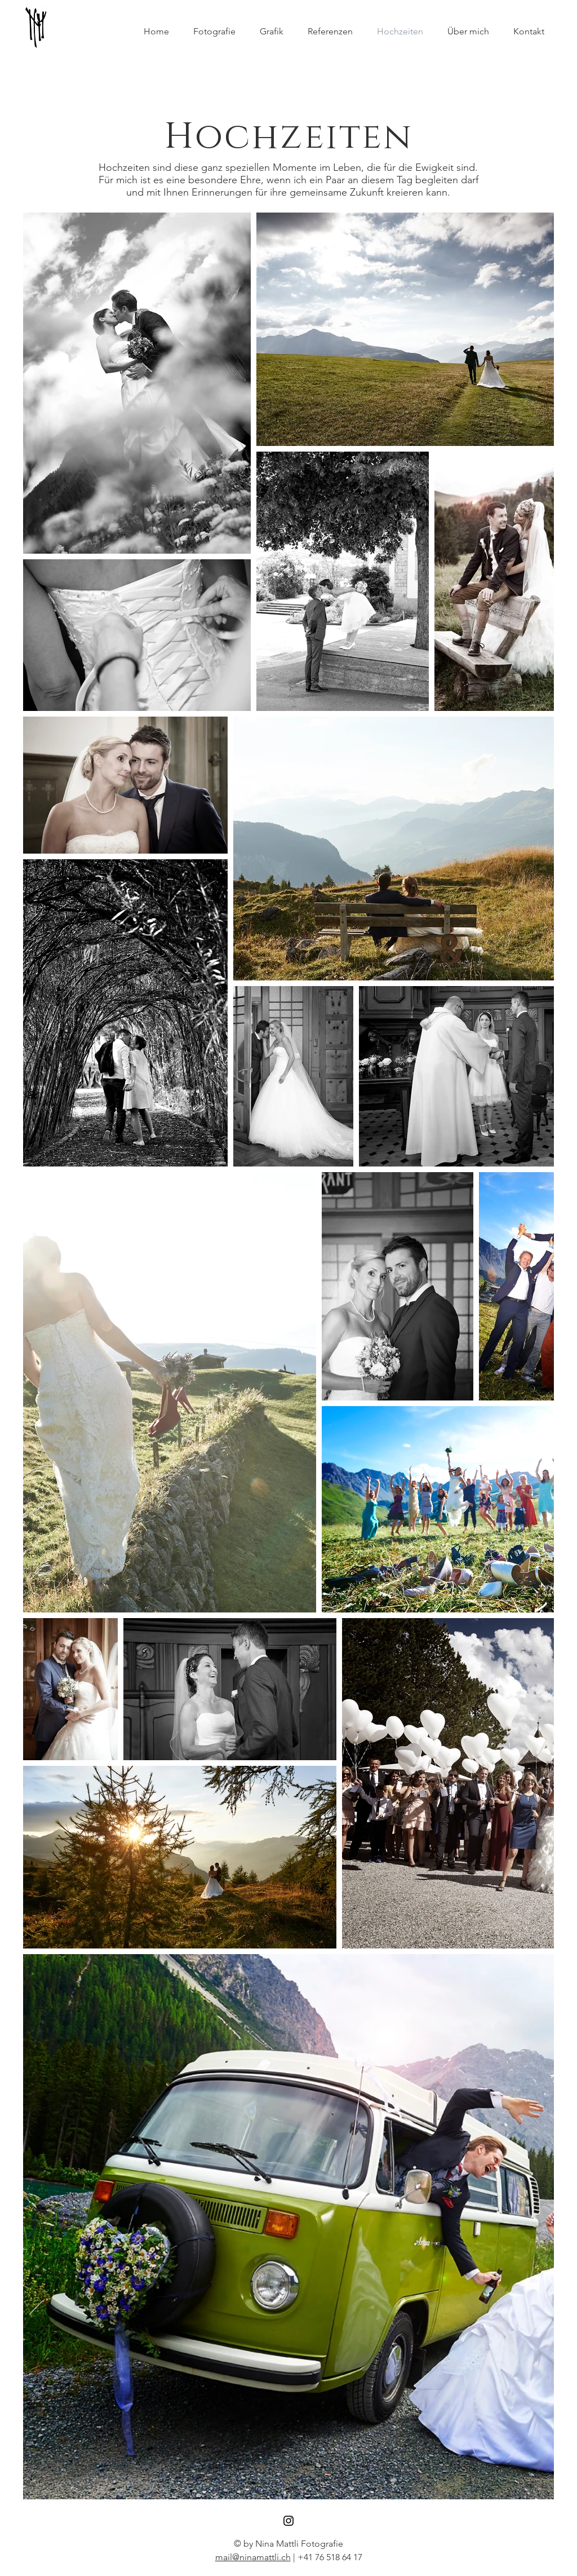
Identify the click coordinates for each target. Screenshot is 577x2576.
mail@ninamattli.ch (253, 2557)
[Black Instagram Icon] (288, 2521)
